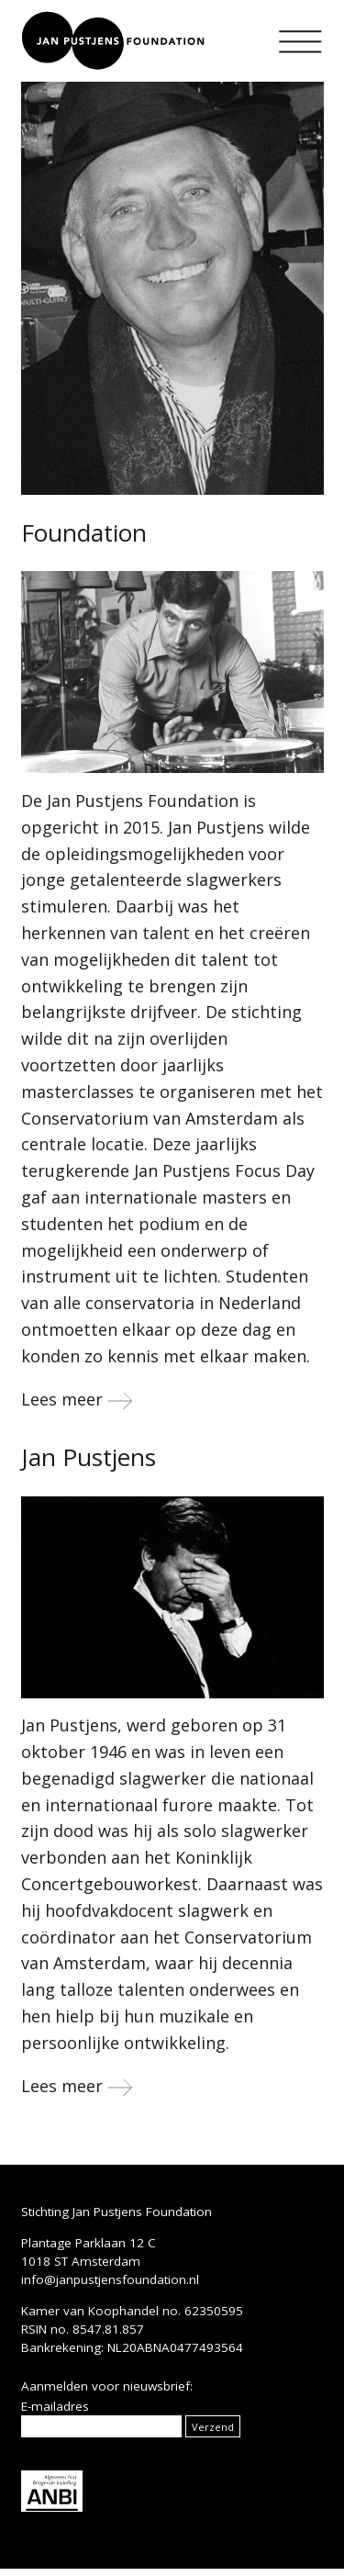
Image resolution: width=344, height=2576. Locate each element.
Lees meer (76, 1399)
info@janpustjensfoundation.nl (110, 2279)
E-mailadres (55, 2406)
